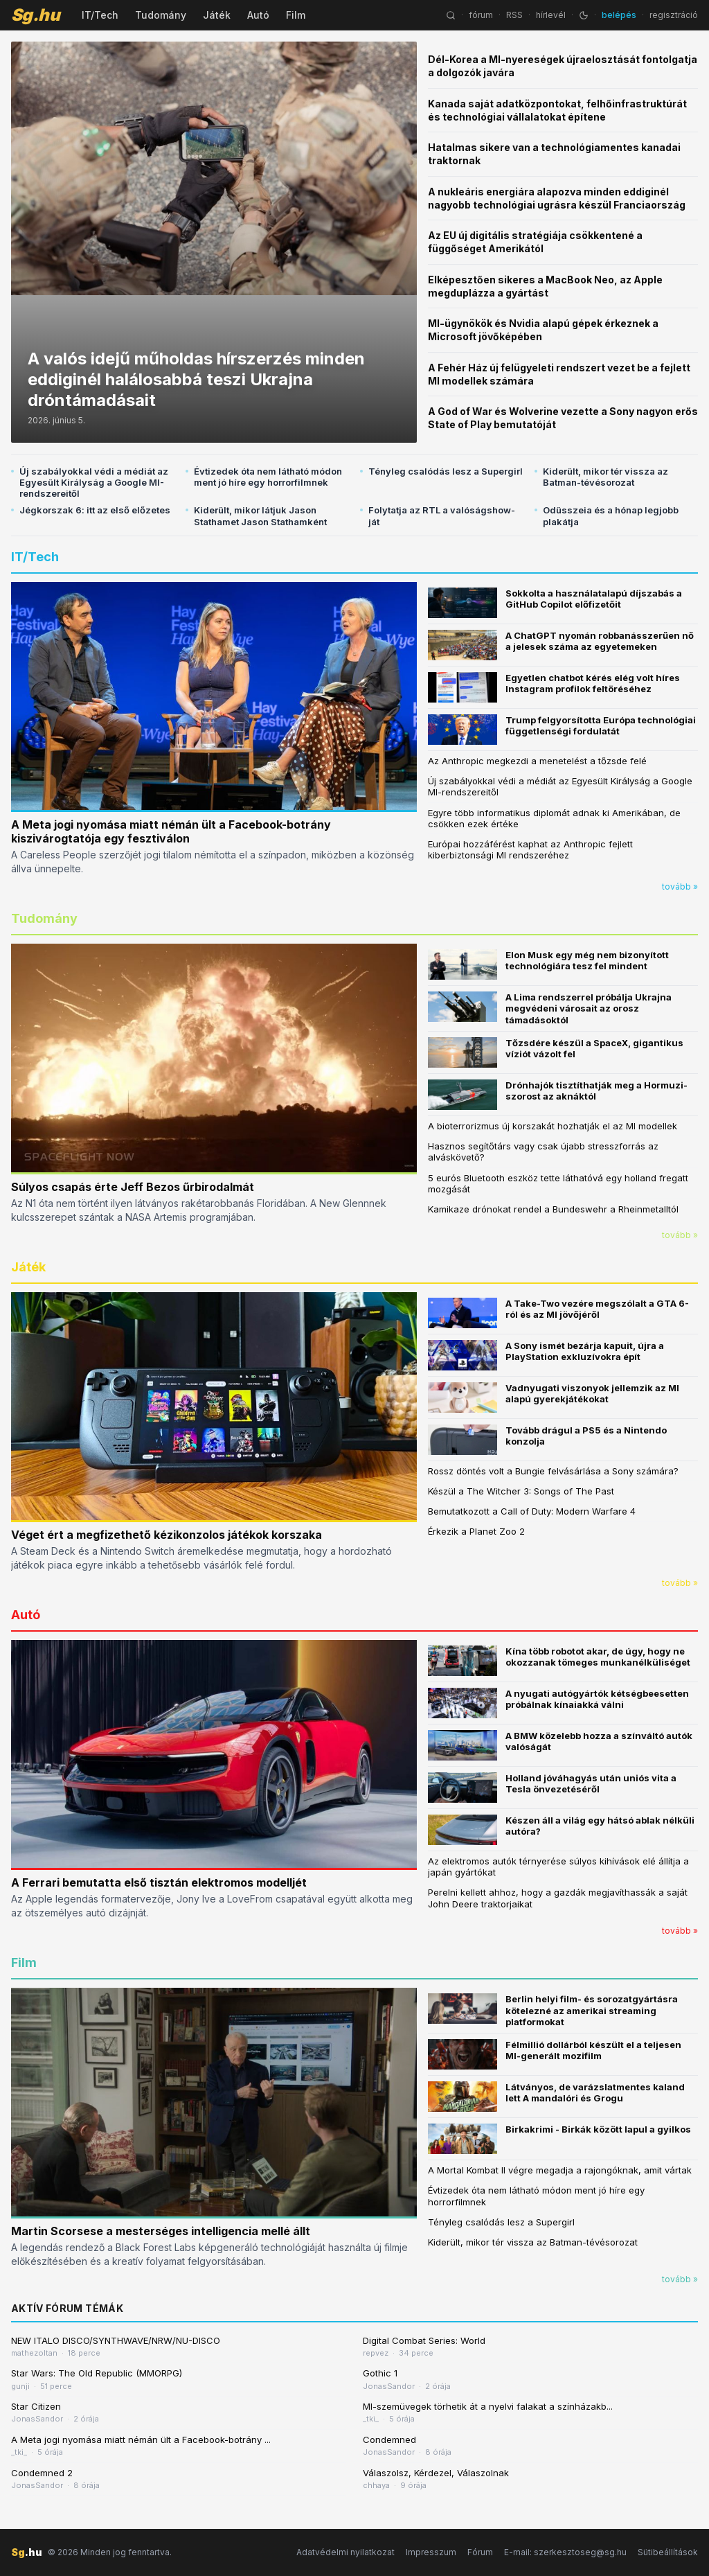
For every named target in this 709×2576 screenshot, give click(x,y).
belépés (619, 15)
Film (295, 15)
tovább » (680, 886)
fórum (481, 15)
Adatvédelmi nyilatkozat (345, 2552)
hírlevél (551, 15)
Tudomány (160, 15)
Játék (217, 15)
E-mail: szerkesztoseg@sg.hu (565, 2552)
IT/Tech (100, 15)
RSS (514, 15)
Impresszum (431, 2552)
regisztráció (673, 15)
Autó (258, 15)
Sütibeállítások (668, 2552)
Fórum (480, 2552)
